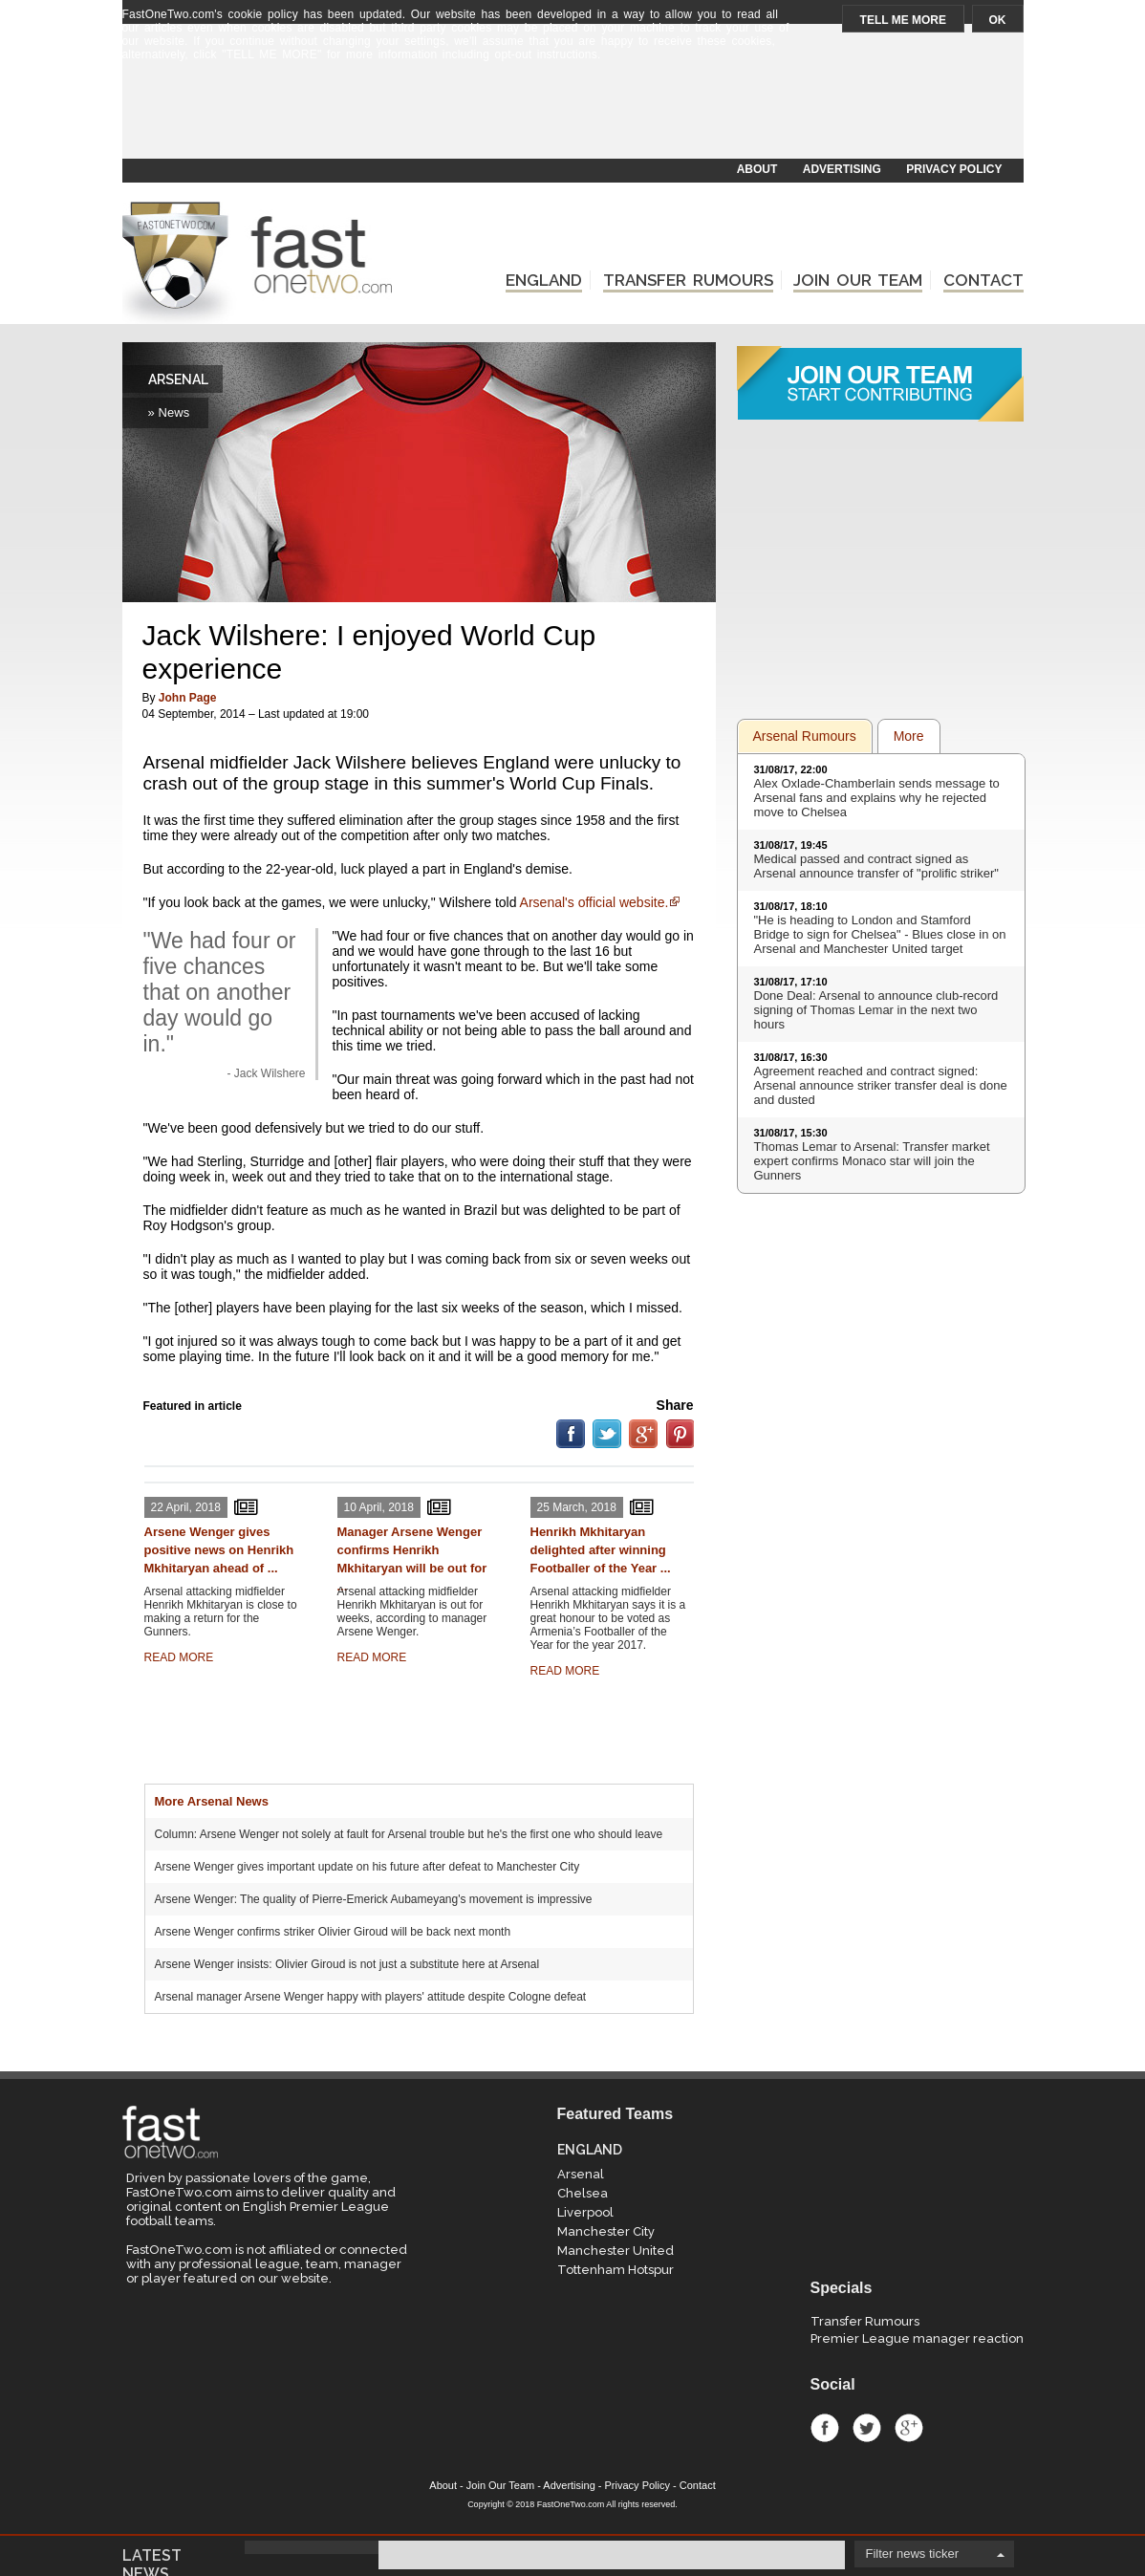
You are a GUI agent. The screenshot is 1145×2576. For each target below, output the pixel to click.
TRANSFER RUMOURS (688, 280)
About (443, 2485)
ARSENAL (178, 379)
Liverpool (585, 2212)
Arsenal (580, 2174)
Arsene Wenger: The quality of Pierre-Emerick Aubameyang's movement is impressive (374, 1899)
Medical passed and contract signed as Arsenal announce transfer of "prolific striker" (876, 866)
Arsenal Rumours (804, 736)
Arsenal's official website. (594, 902)
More (909, 736)
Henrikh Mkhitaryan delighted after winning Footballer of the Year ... (600, 1550)
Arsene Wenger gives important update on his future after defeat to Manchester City (367, 1866)
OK (997, 20)
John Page (188, 697)
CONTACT (983, 280)
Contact (698, 2485)
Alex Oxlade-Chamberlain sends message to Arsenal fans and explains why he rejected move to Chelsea (877, 797)
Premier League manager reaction (917, 2338)
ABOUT (757, 169)
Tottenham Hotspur (615, 2269)
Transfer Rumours (864, 2321)
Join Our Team (500, 2485)
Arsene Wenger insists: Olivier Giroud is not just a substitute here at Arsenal (347, 1964)
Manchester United (615, 2250)
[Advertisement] (571, 112)
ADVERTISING (842, 169)
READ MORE (179, 1657)
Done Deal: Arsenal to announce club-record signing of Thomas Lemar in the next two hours (876, 1009)
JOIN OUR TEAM (857, 280)
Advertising (568, 2485)
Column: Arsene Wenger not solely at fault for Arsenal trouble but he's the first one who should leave (409, 1834)
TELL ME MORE (903, 20)
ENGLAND (544, 280)
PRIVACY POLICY (954, 169)
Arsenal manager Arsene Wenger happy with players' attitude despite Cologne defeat (371, 1996)
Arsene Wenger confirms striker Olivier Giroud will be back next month (333, 1931)
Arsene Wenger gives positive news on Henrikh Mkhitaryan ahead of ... (219, 1550)
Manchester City (606, 2231)
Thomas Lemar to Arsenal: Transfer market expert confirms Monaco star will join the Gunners (872, 1160)
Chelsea (582, 2193)
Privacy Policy (637, 2485)
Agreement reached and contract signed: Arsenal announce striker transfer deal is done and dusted (880, 1085)
